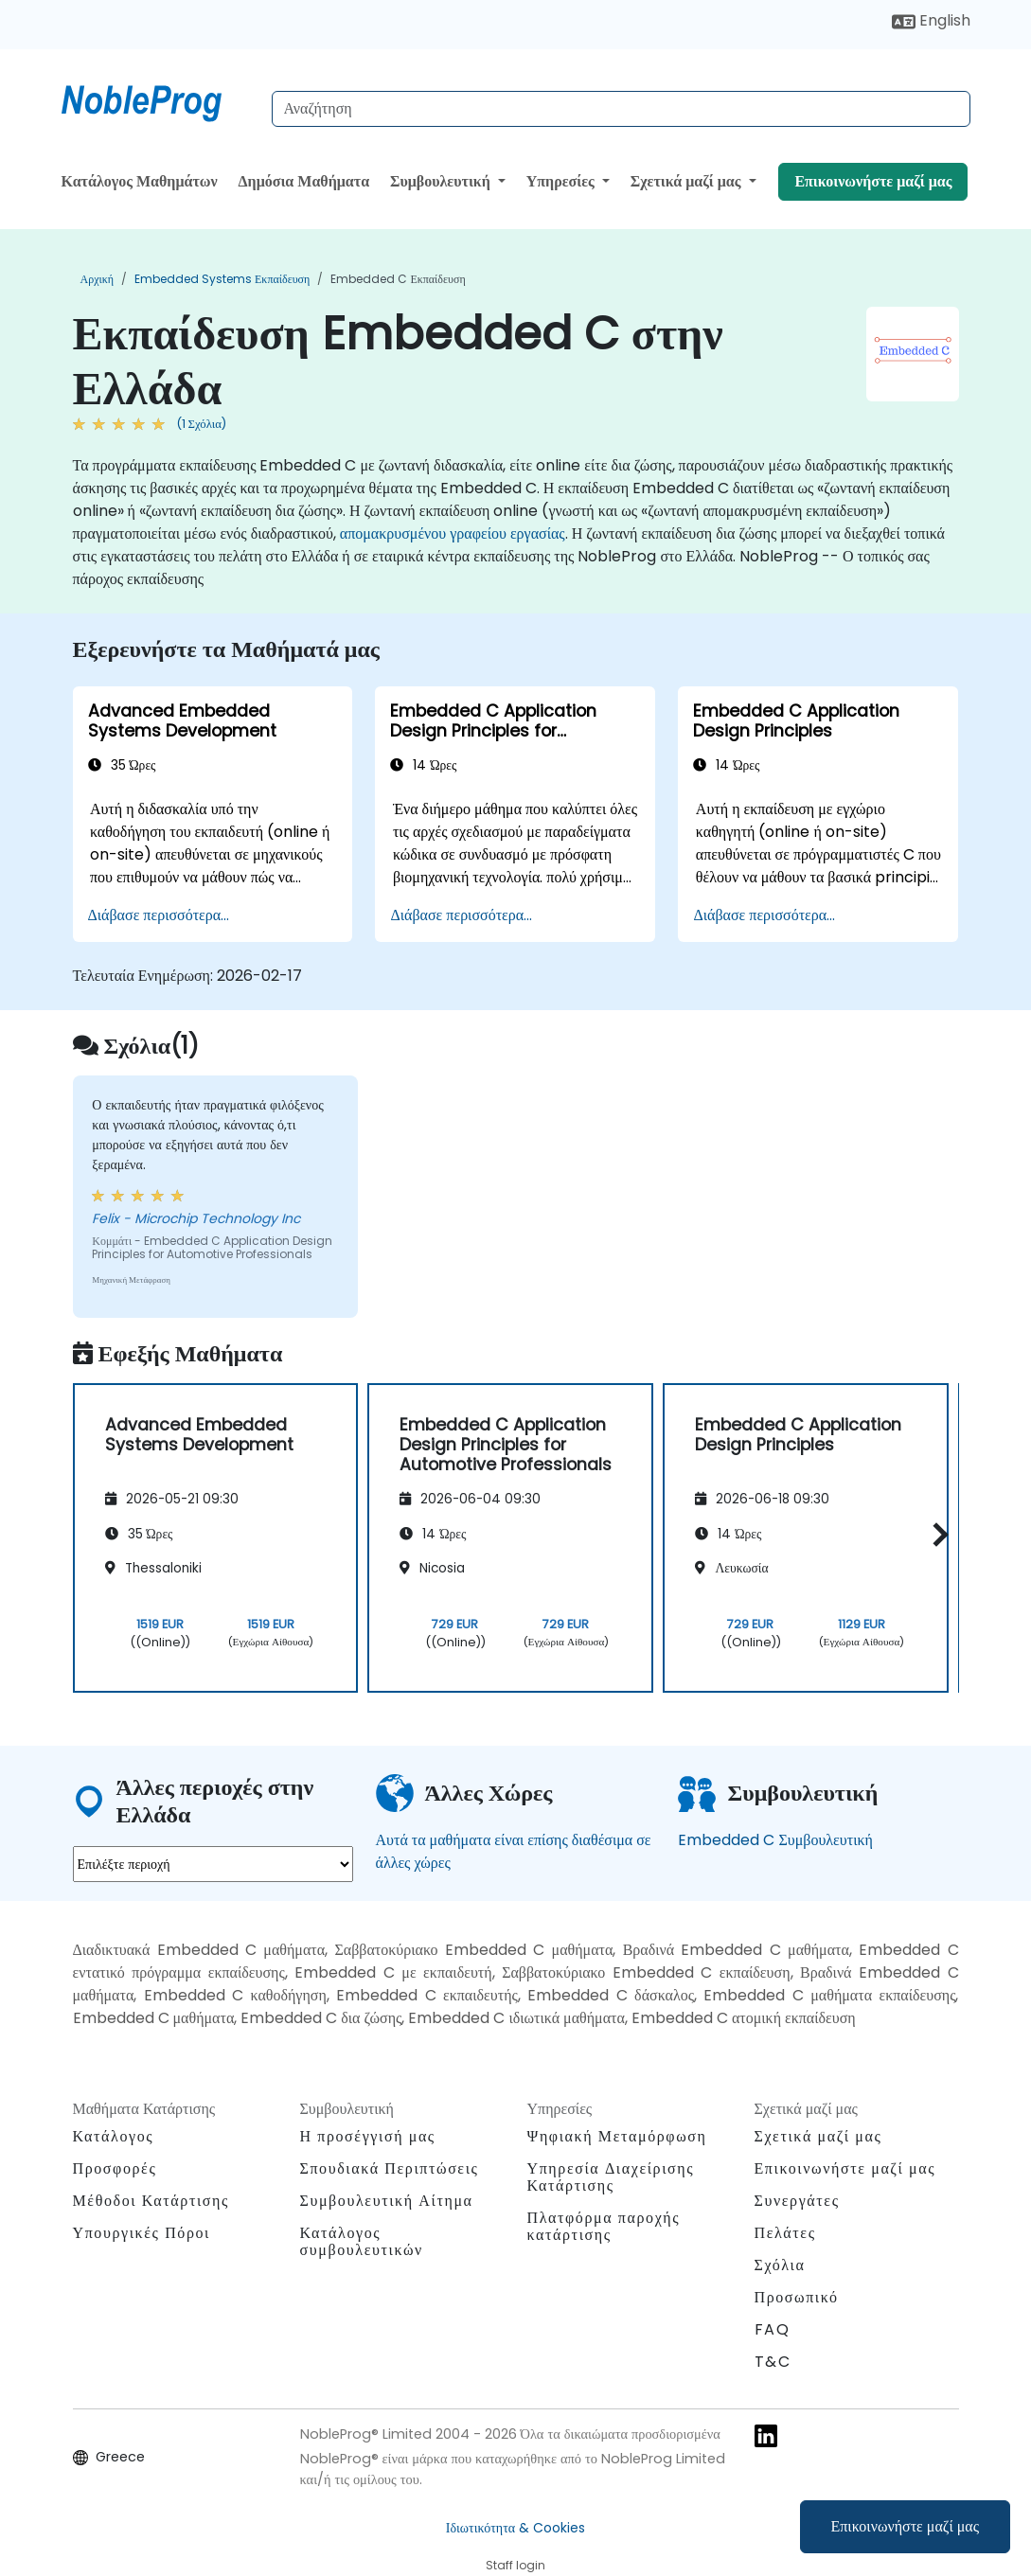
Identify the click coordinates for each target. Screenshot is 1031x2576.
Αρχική (97, 279)
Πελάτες (785, 2233)
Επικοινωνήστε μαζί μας (905, 2526)
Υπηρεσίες (562, 181)
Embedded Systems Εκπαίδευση (222, 279)
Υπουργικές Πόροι (141, 2233)
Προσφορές (115, 2168)
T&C (773, 2361)
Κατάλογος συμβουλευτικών (361, 2241)
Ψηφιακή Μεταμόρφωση (617, 2136)
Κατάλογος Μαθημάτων (140, 181)
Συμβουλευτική (442, 181)
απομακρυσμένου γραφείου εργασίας (452, 533)
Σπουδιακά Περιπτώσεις (389, 2168)
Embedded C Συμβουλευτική (775, 1840)
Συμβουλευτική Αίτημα (386, 2201)
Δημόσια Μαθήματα (304, 181)
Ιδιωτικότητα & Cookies (515, 2527)
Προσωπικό (797, 2297)
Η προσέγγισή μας (368, 2136)
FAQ (773, 2329)
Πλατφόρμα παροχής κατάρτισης (604, 2226)
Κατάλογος (113, 2136)
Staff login (515, 2565)
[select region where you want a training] (213, 1864)
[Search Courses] (621, 109)
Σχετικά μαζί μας (688, 181)
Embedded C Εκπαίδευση (397, 279)
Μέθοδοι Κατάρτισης (151, 2201)
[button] (936, 1535)
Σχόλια (780, 2265)
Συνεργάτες (797, 2201)
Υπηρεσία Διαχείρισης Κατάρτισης (611, 2177)
